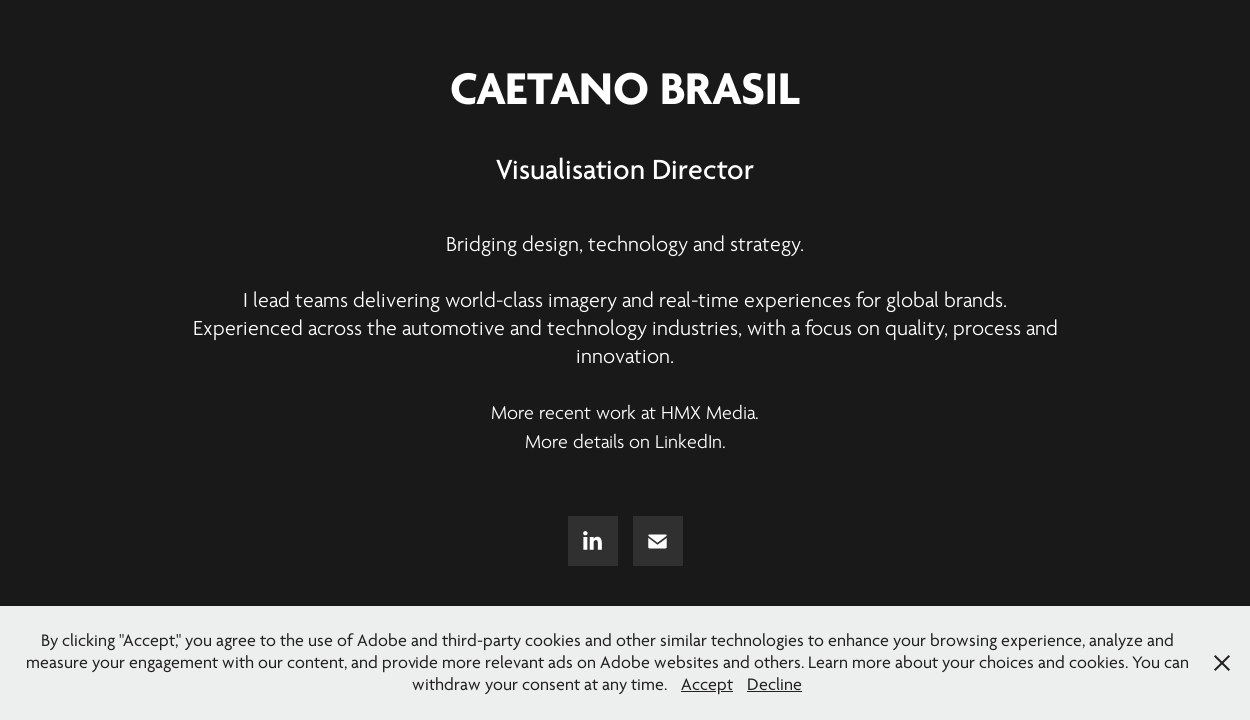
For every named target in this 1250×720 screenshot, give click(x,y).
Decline (774, 684)
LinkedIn (688, 442)
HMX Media (708, 413)
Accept (707, 684)
